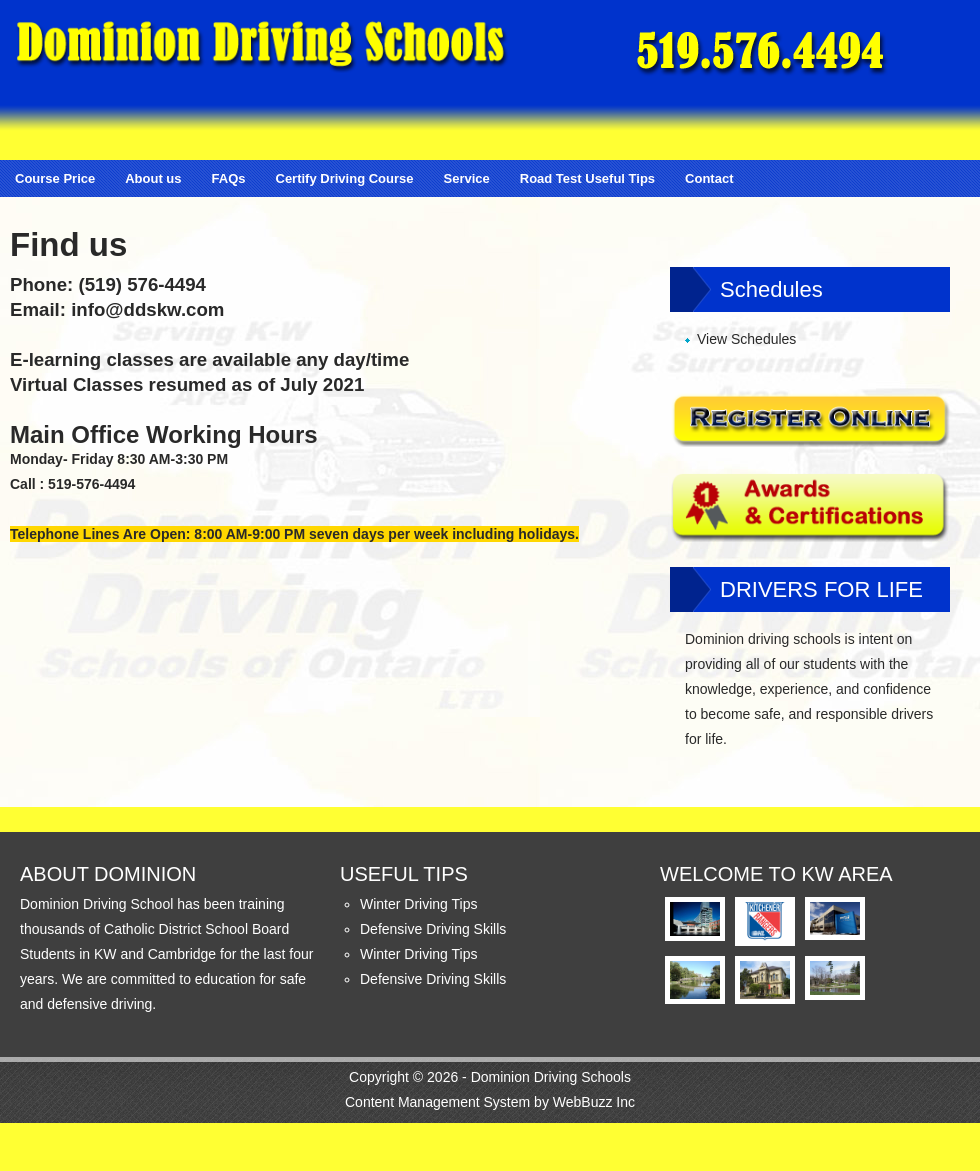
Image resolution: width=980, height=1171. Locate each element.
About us (153, 178)
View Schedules (746, 339)
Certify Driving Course (345, 178)
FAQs (229, 178)
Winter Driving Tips (418, 904)
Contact (709, 178)
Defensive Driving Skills (433, 929)
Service (466, 178)
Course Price (55, 178)
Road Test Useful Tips (587, 178)
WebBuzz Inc (594, 1102)
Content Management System (437, 1102)
